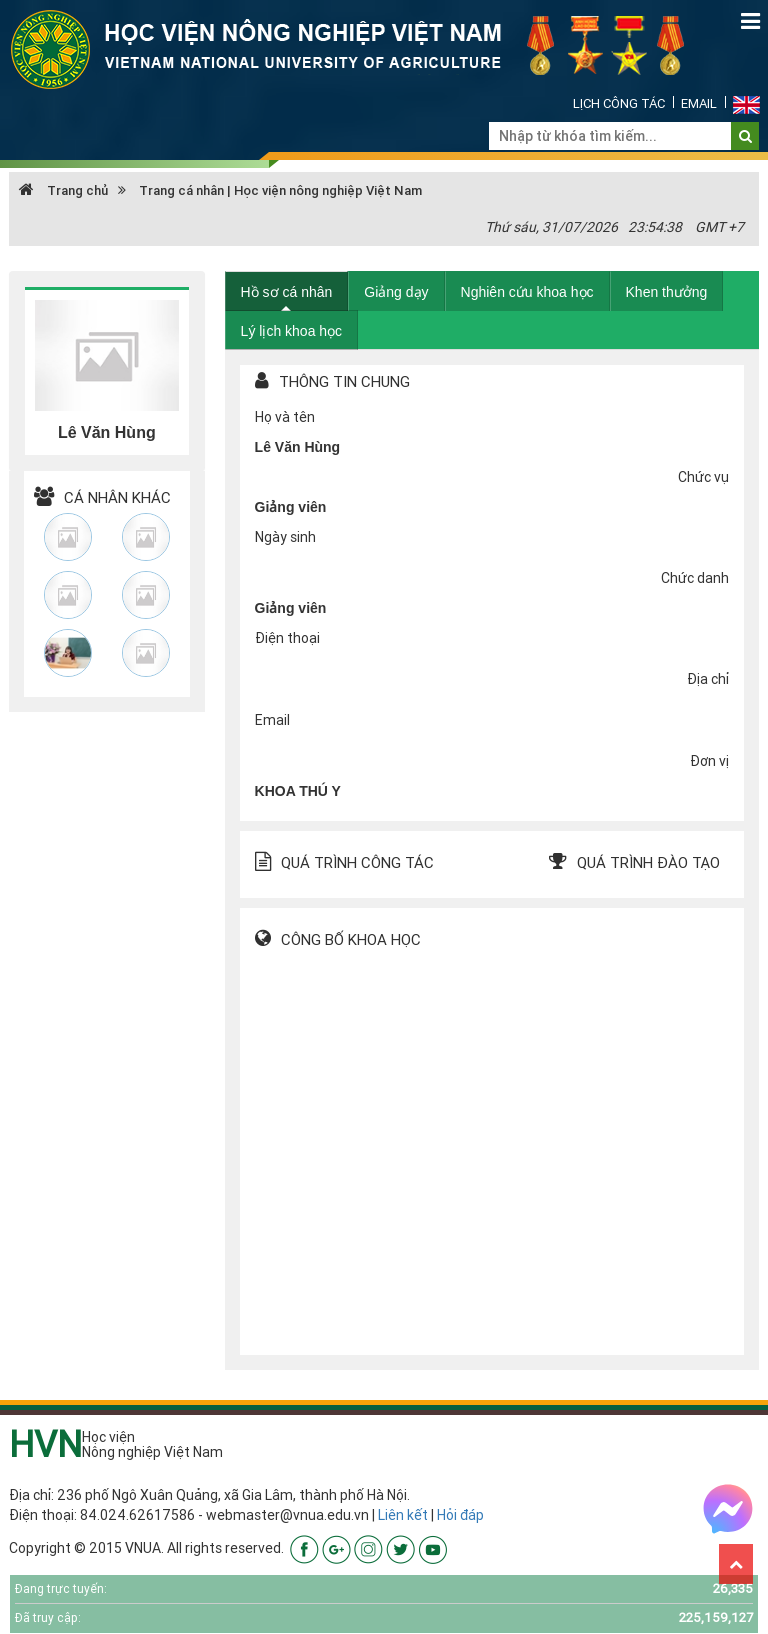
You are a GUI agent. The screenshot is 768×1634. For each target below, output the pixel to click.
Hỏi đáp (460, 1515)
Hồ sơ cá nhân (287, 292)
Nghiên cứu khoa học (527, 292)
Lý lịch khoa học (292, 331)
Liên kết (403, 1515)
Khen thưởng (667, 292)
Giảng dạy (396, 292)
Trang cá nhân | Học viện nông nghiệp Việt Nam (280, 190)
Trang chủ (63, 190)
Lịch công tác (619, 103)
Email (699, 103)
